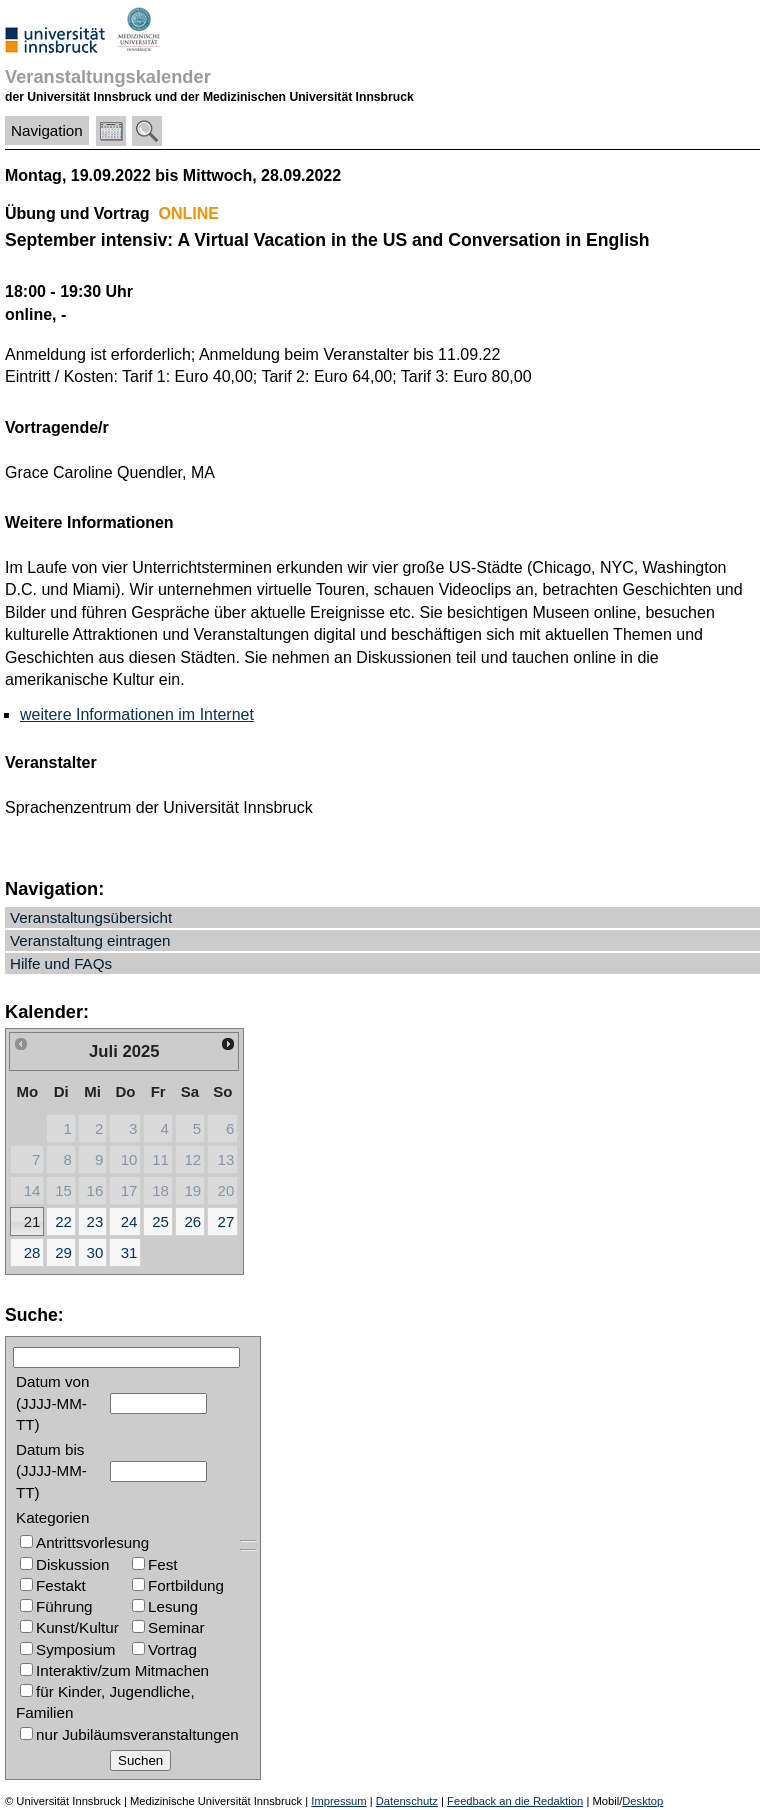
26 (192, 1221)
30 (95, 1252)
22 (63, 1221)
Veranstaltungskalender (108, 76)
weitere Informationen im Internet (137, 714)
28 (32, 1252)
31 (129, 1252)
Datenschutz (407, 1801)
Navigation (47, 130)
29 (63, 1252)
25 (160, 1221)
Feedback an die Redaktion (515, 1801)
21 (32, 1221)
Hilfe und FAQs (61, 963)
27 (226, 1221)
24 (129, 1221)
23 (95, 1221)
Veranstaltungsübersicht (91, 917)
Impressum (338, 1801)
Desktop (642, 1801)
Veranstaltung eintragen (90, 940)
